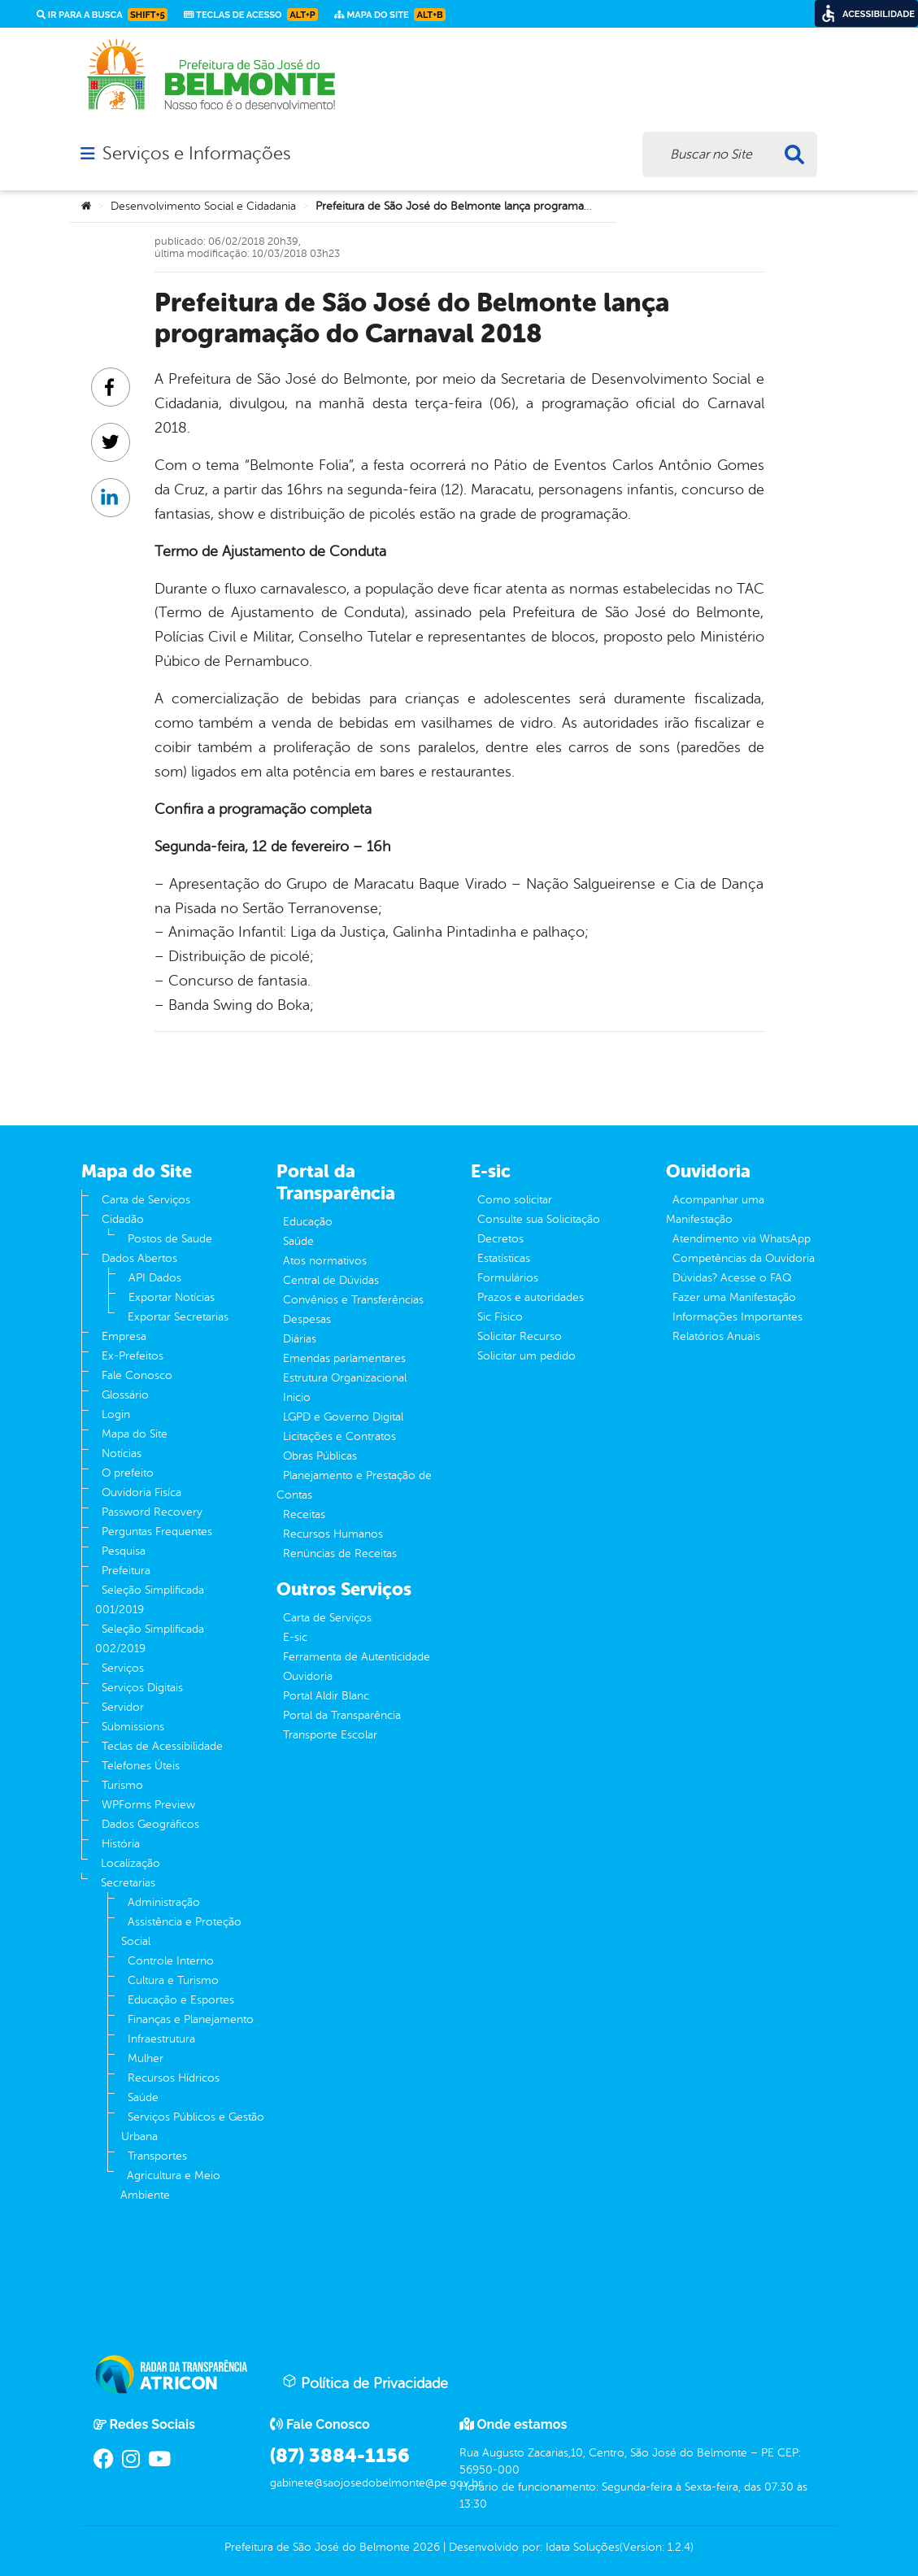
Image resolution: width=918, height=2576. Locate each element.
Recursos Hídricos (174, 2078)
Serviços (123, 1668)
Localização (130, 1863)
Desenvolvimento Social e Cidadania (203, 206)
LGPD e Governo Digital (343, 1417)
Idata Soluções (583, 2547)
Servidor (123, 1707)
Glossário (125, 1395)
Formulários (507, 1278)
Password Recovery (152, 1512)
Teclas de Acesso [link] (251, 14)
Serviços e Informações (196, 153)
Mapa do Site (135, 1434)
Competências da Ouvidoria (743, 1258)
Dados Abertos (139, 1258)
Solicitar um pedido (526, 1356)
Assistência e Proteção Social (181, 1931)
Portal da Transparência (342, 1715)
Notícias (121, 1453)
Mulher (145, 2058)
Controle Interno (171, 1961)
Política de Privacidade (365, 2382)
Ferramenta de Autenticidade (356, 1657)
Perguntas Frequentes (157, 1531)
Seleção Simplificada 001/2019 (149, 1600)
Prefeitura (126, 1570)
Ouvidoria (308, 1676)
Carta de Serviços (146, 1200)
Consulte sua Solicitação (538, 1219)
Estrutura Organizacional (345, 1378)
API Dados (154, 1278)
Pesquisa (124, 1551)
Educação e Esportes (181, 2000)
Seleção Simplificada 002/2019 (149, 1639)
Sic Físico (500, 1317)
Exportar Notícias (171, 1297)
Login (116, 1414)
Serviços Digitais (142, 1688)
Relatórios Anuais (716, 1336)
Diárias (299, 1339)
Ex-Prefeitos (132, 1356)
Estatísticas (503, 1258)
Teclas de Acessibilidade (162, 1746)
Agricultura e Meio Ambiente (170, 2185)
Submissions (133, 1727)
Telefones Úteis (141, 1766)
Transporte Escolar (330, 1735)
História (121, 1844)
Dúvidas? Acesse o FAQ (731, 1278)
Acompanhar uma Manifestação (715, 1209)
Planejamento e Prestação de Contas (354, 1485)
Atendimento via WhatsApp (741, 1239)
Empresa (124, 1336)
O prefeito (128, 1473)
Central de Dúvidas (331, 1280)
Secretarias (128, 1883)
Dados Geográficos (150, 1824)
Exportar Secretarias (178, 1317)
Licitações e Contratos (339, 1436)
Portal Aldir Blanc (326, 1696)
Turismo (122, 1785)
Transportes (157, 2156)
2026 (425, 2547)
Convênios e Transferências (353, 1300)
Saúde (143, 2097)
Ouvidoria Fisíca (141, 1492)
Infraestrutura (161, 2039)
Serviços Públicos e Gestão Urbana (192, 2127)
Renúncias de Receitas (340, 1553)
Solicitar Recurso (519, 1336)
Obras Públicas (320, 1456)
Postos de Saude (170, 1239)
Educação (308, 1222)
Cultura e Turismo (173, 1980)
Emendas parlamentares (344, 1358)
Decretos (500, 1239)
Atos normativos (325, 1261)
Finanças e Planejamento (191, 2019)
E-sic (295, 1637)
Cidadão (123, 1219)
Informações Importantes (737, 1317)
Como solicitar (514, 1200)
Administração (164, 1902)
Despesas (307, 1319)
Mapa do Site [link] (390, 14)
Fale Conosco (137, 1375)
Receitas (304, 1514)
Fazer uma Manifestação (734, 1297)
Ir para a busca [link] (102, 14)
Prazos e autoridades (530, 1297)
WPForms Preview (148, 1805)
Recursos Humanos (333, 1534)
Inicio (297, 1397)
